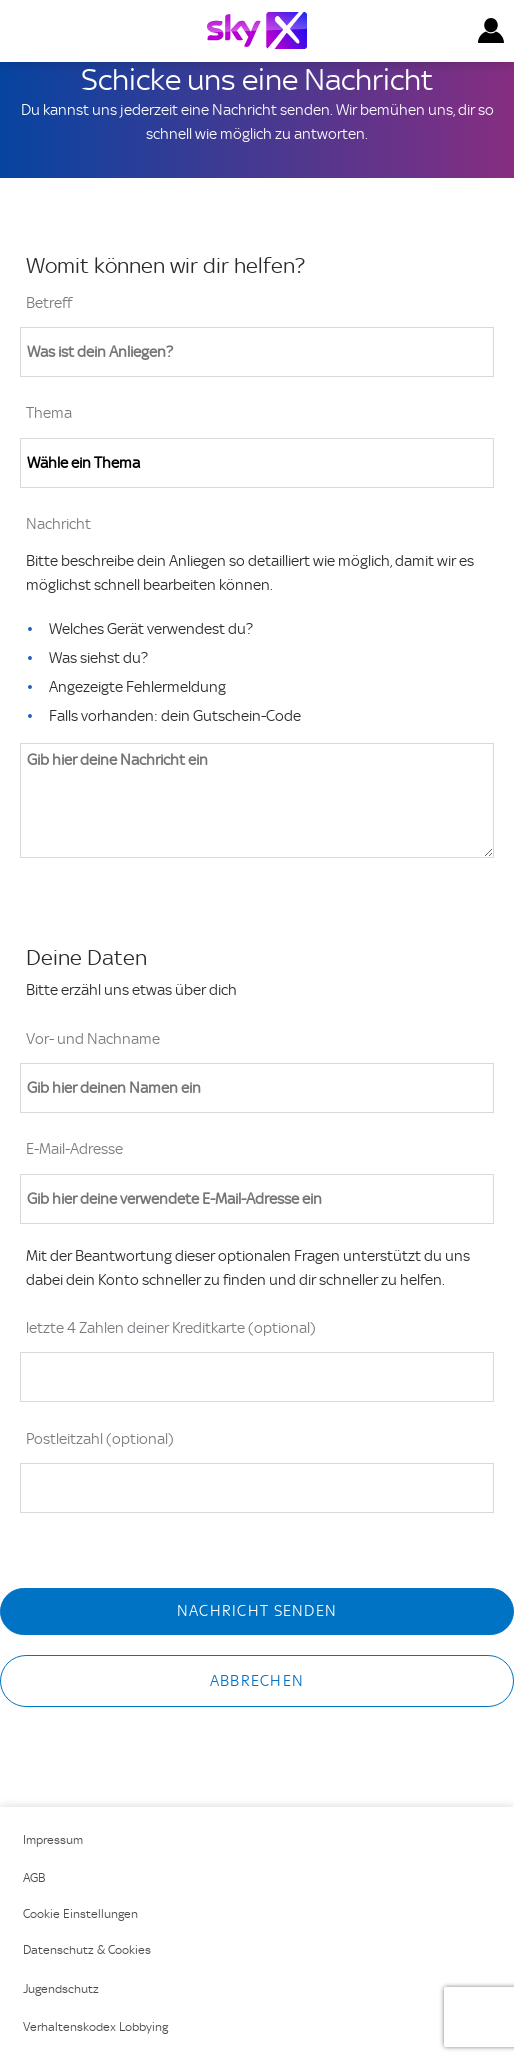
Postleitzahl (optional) (100, 1439)
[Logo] (257, 30)
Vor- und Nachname (93, 1039)
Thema (49, 413)
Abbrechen (257, 1681)
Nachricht (58, 524)
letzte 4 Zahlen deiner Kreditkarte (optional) (171, 1328)
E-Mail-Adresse (74, 1149)
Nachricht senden (257, 1611)
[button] (491, 31)
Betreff (49, 303)
